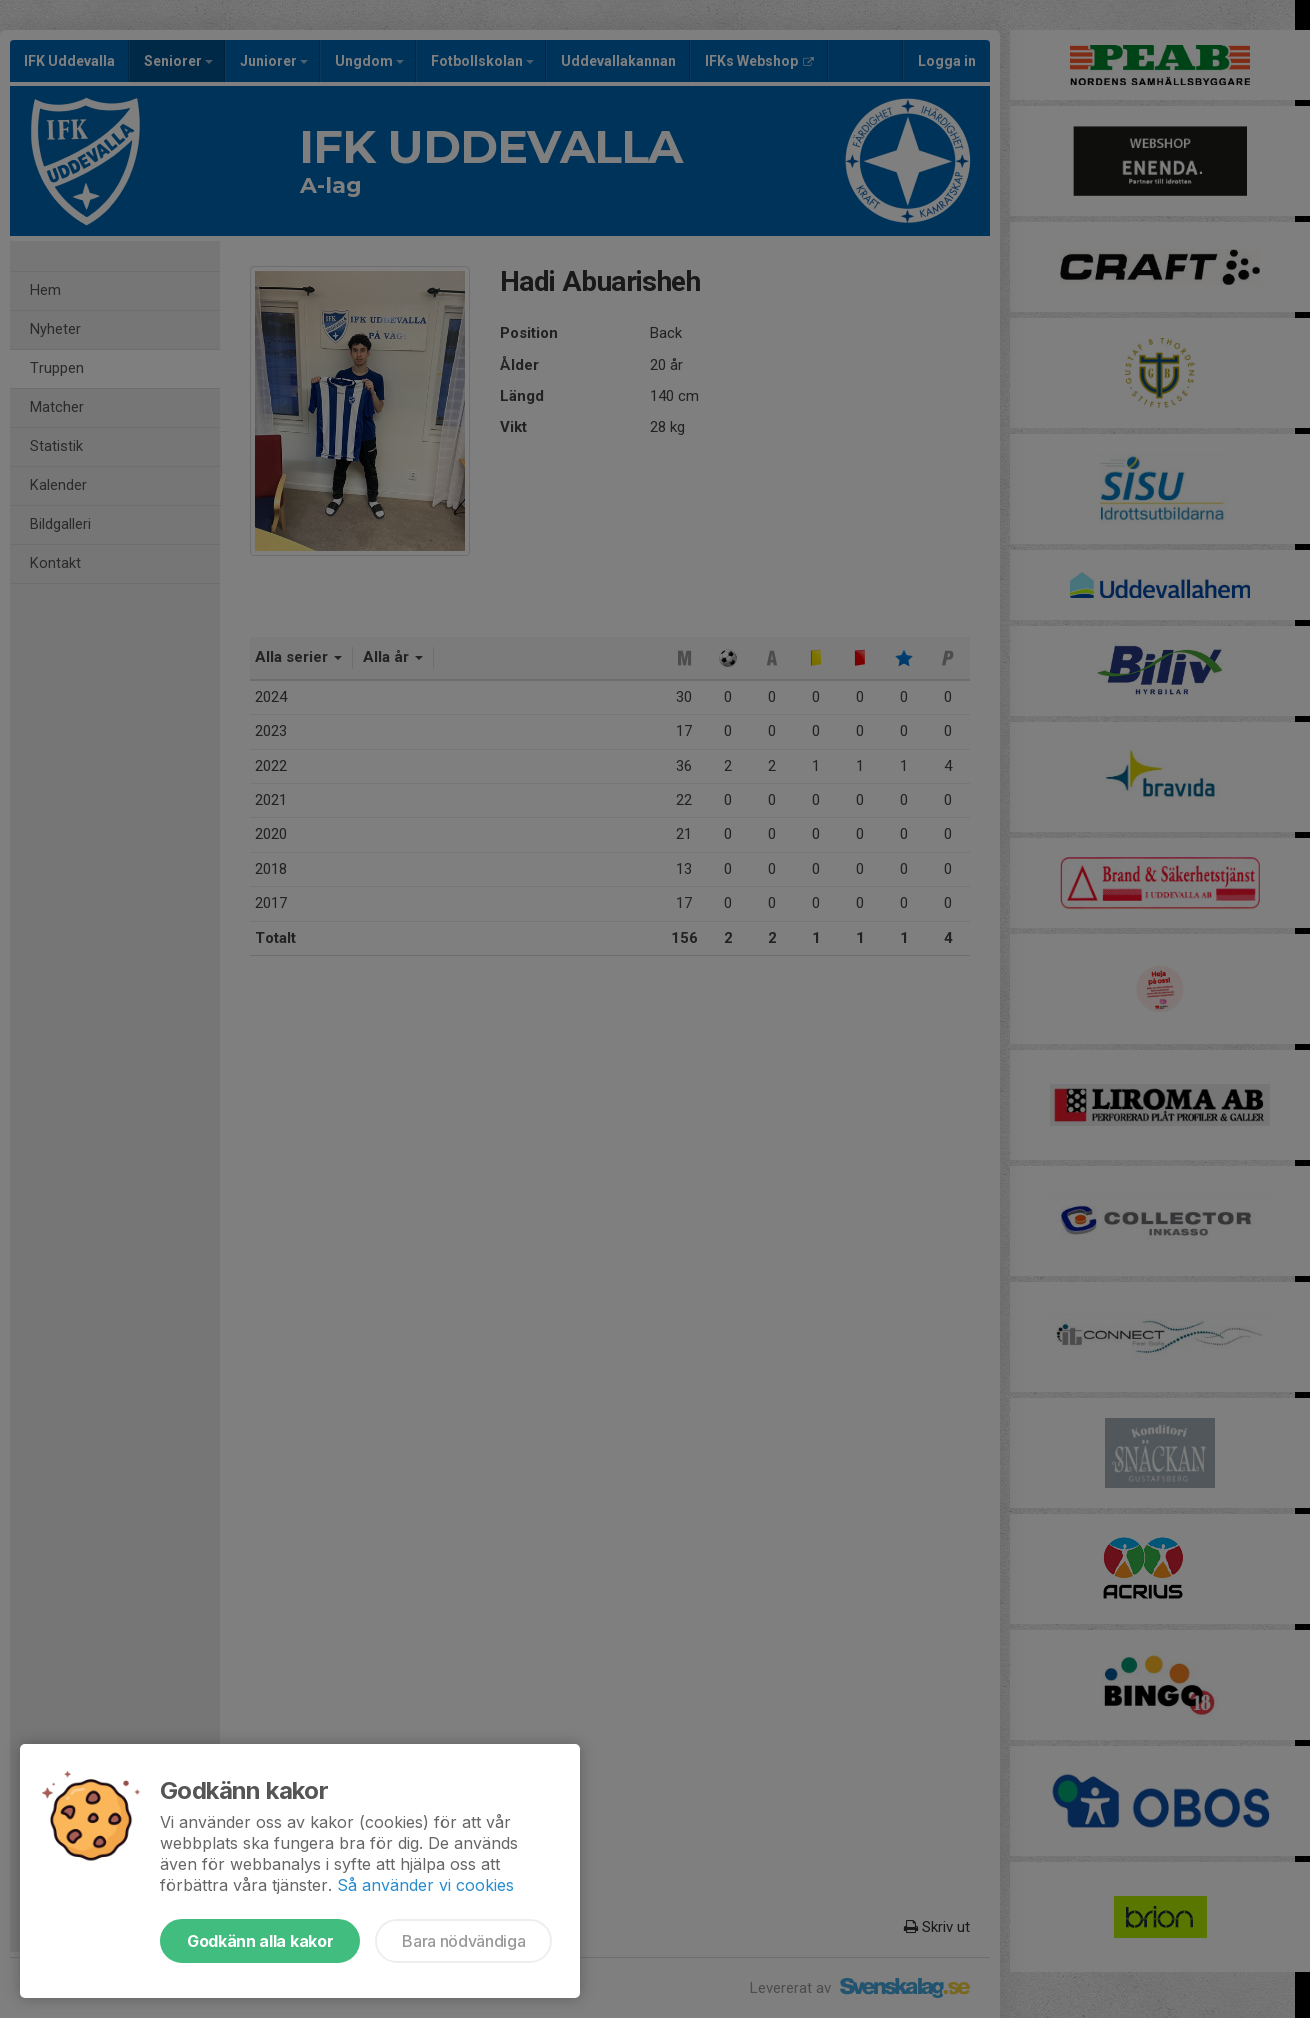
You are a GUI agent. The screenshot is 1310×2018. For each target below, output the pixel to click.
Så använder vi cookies (425, 1885)
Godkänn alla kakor (260, 1941)
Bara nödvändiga (463, 1941)
